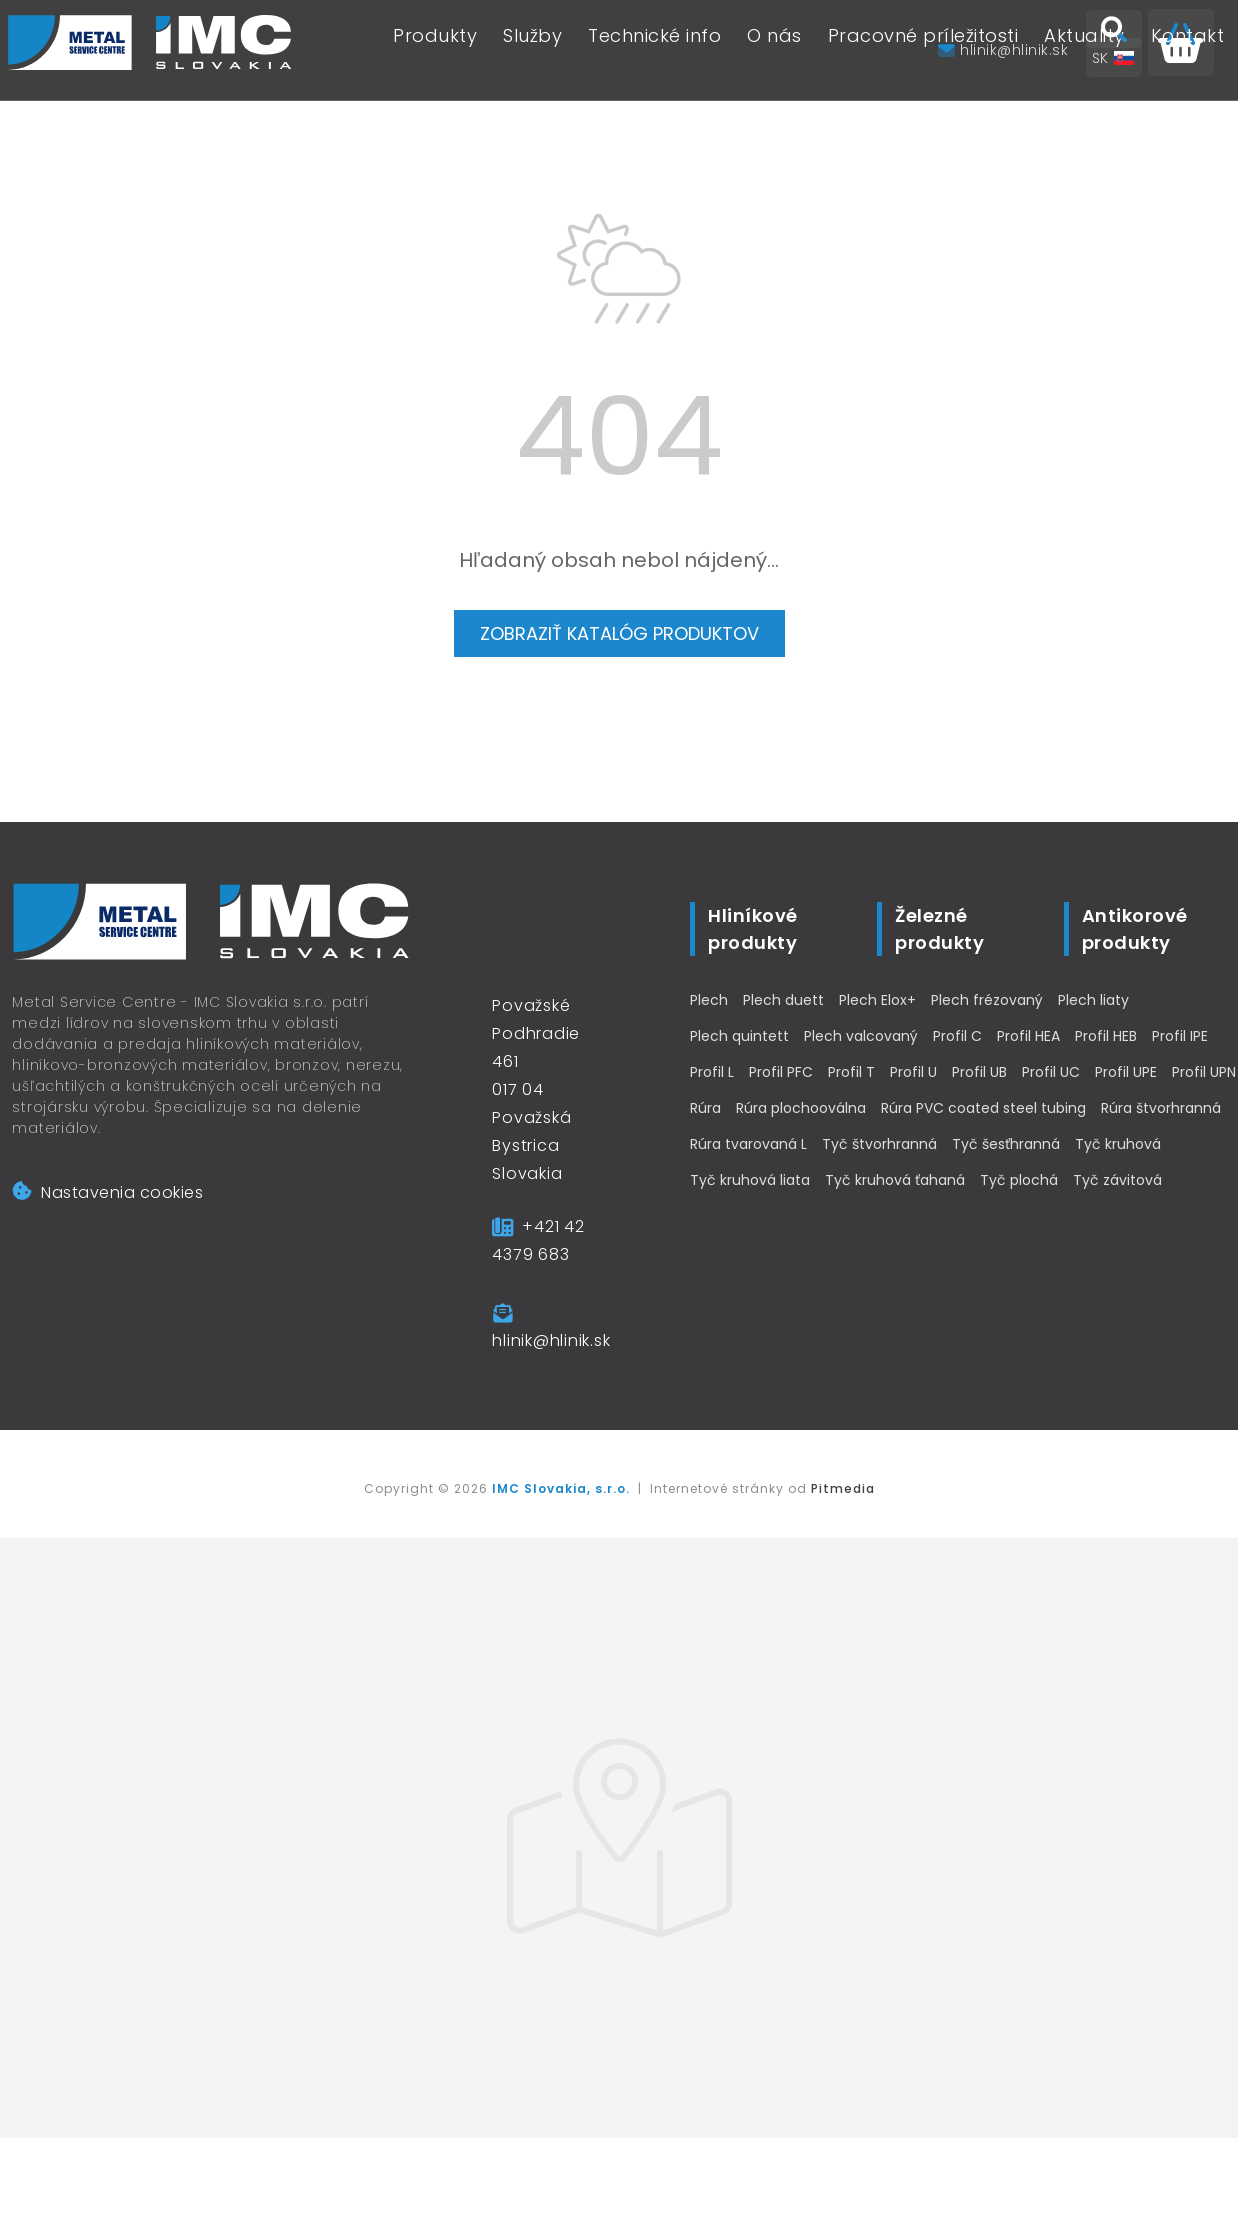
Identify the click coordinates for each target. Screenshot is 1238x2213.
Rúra (705, 1108)
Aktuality (1084, 50)
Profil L (712, 1072)
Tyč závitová (1117, 1180)
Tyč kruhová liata (750, 1180)
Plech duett (783, 1000)
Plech (709, 1000)
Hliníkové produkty (753, 929)
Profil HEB (1106, 1036)
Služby (532, 50)
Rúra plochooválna (801, 1108)
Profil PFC (781, 1072)
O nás (774, 50)
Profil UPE (1126, 1072)
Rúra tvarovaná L (748, 1144)
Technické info (654, 50)
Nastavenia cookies (107, 1192)
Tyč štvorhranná (879, 1144)
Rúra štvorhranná (1161, 1108)
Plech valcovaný (861, 1036)
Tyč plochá (1019, 1180)
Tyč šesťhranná (1006, 1144)
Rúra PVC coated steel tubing (983, 1108)
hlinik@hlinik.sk (551, 1340)
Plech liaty (1093, 1000)
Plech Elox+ (877, 1000)
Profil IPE (1180, 1036)
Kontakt (1188, 50)
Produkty (435, 50)
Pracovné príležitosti (923, 50)
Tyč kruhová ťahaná (895, 1180)
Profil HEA (1028, 1036)
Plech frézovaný (987, 1000)
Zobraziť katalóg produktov (619, 633)
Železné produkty (939, 929)
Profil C (957, 1036)
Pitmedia (843, 1488)
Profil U (913, 1072)
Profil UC (1051, 1072)
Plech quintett (739, 1036)
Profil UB (979, 1072)
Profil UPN (1204, 1072)
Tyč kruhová (1118, 1144)
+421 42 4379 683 (538, 1240)
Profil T (851, 1072)
